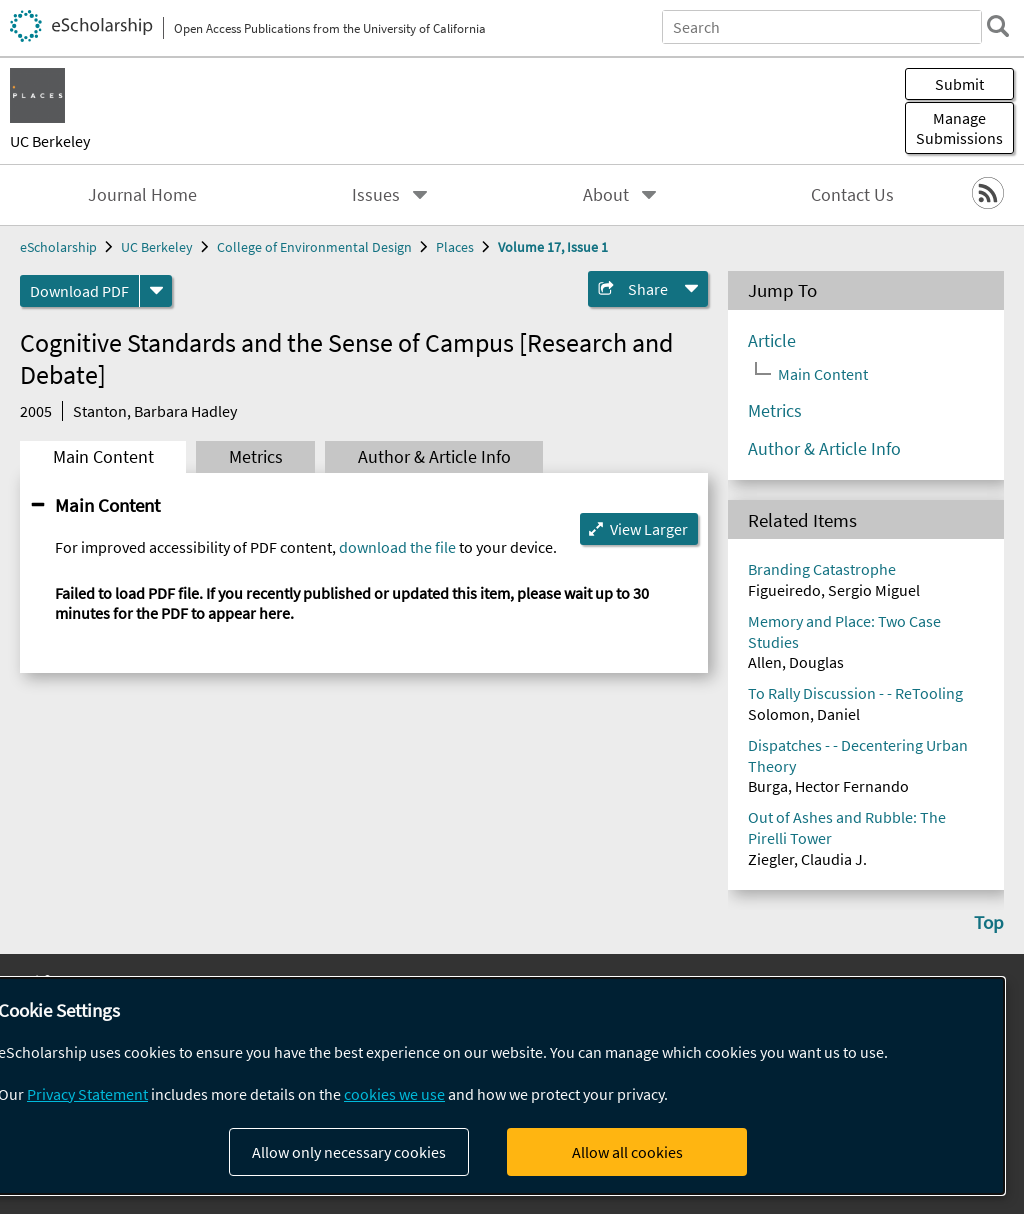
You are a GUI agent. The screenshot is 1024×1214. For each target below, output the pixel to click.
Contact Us (852, 195)
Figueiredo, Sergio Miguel (834, 590)
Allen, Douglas (796, 662)
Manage (959, 128)
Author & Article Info (434, 457)
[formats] (156, 291)
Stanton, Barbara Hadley (155, 411)
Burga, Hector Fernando (828, 786)
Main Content (103, 457)
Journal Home (142, 195)
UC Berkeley (50, 141)
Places (455, 247)
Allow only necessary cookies (349, 1152)
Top (989, 922)
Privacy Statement (87, 1094)
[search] (998, 26)
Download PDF (79, 291)
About (606, 195)
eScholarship (58, 247)
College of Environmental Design (314, 247)
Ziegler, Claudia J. (807, 859)
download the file (397, 547)
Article (772, 341)
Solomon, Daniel (804, 714)
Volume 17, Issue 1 (553, 247)
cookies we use (394, 1094)
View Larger (649, 529)
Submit (959, 84)
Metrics (256, 457)
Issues (376, 195)
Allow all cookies (627, 1152)
